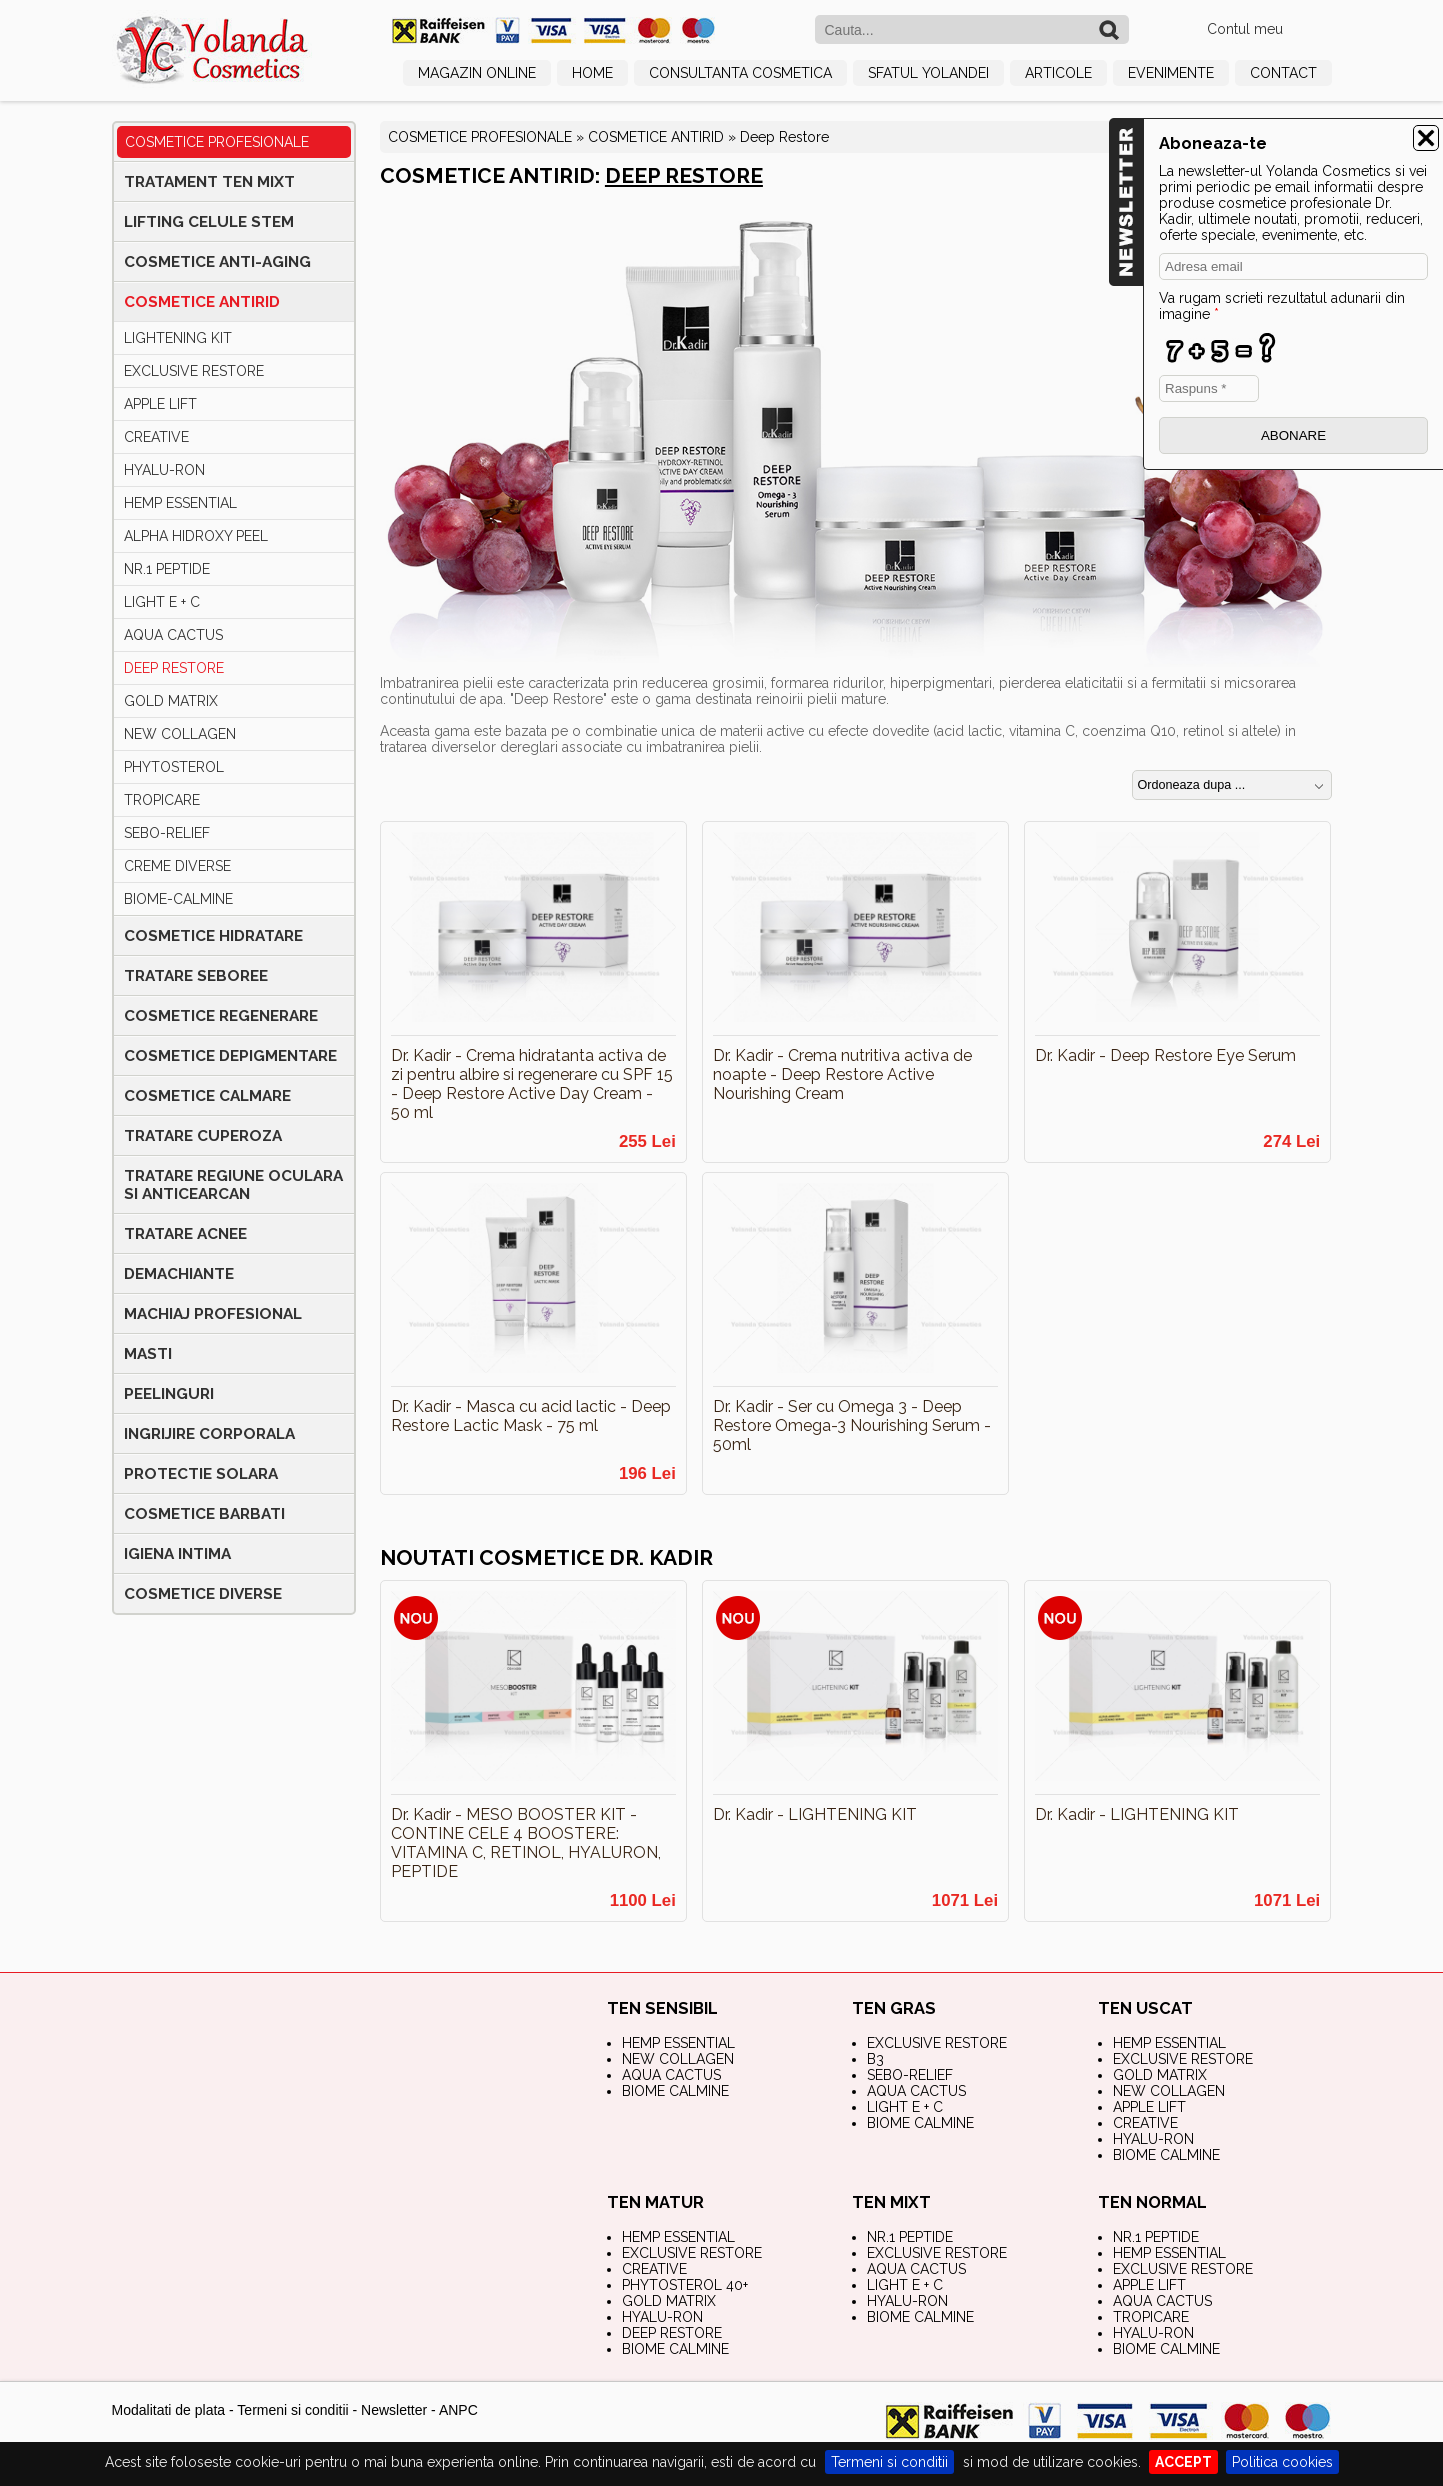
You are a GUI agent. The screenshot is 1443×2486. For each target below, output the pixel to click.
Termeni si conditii (889, 2462)
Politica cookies (1282, 2462)
